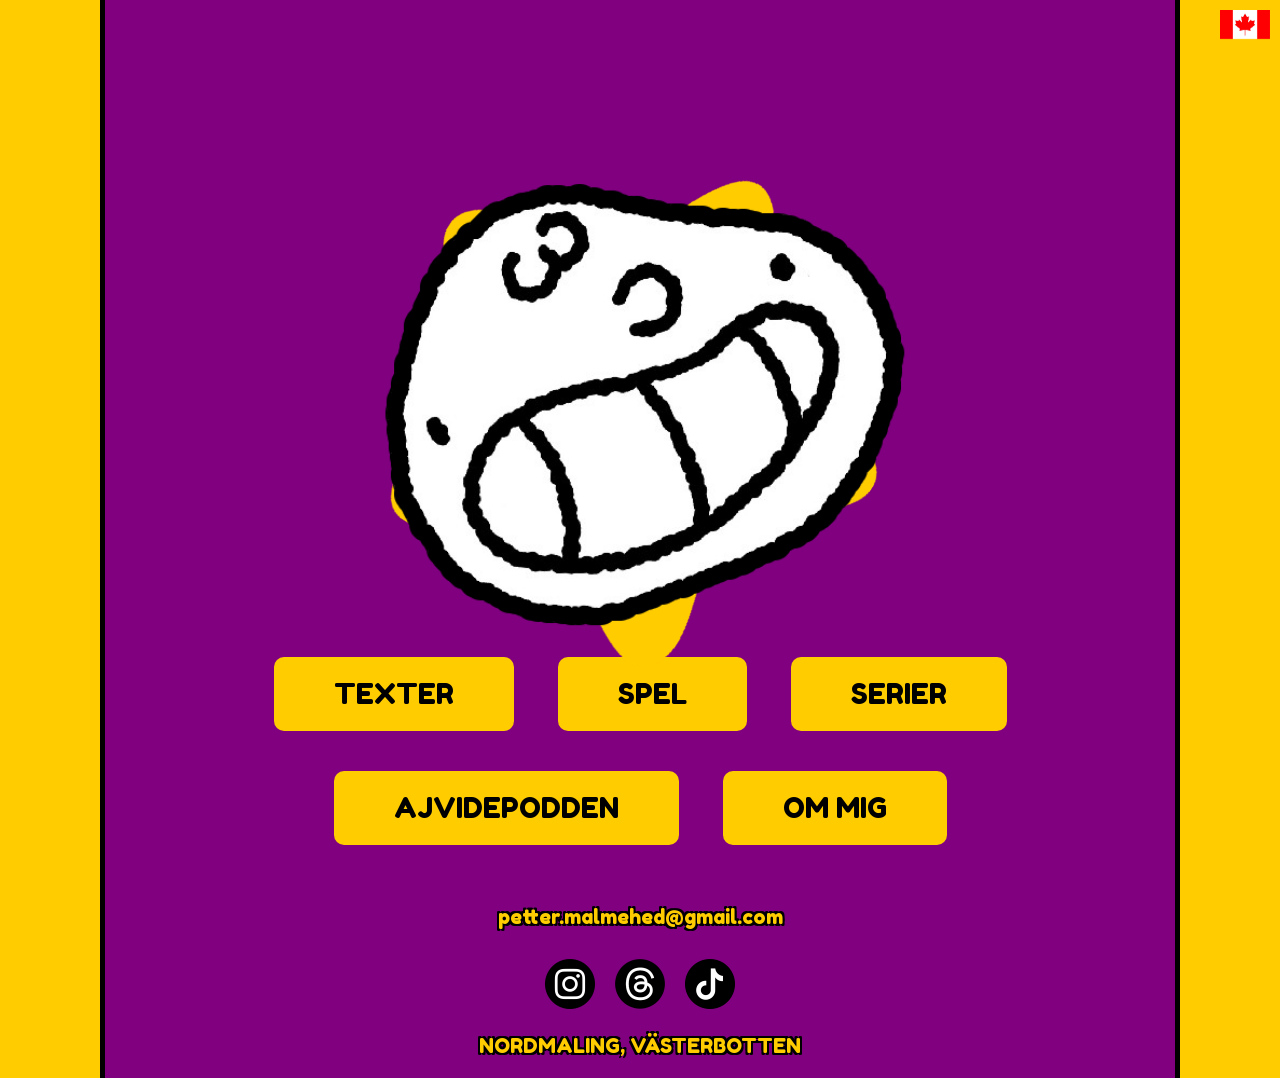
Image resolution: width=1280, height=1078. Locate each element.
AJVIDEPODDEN (506, 808)
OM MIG (835, 808)
